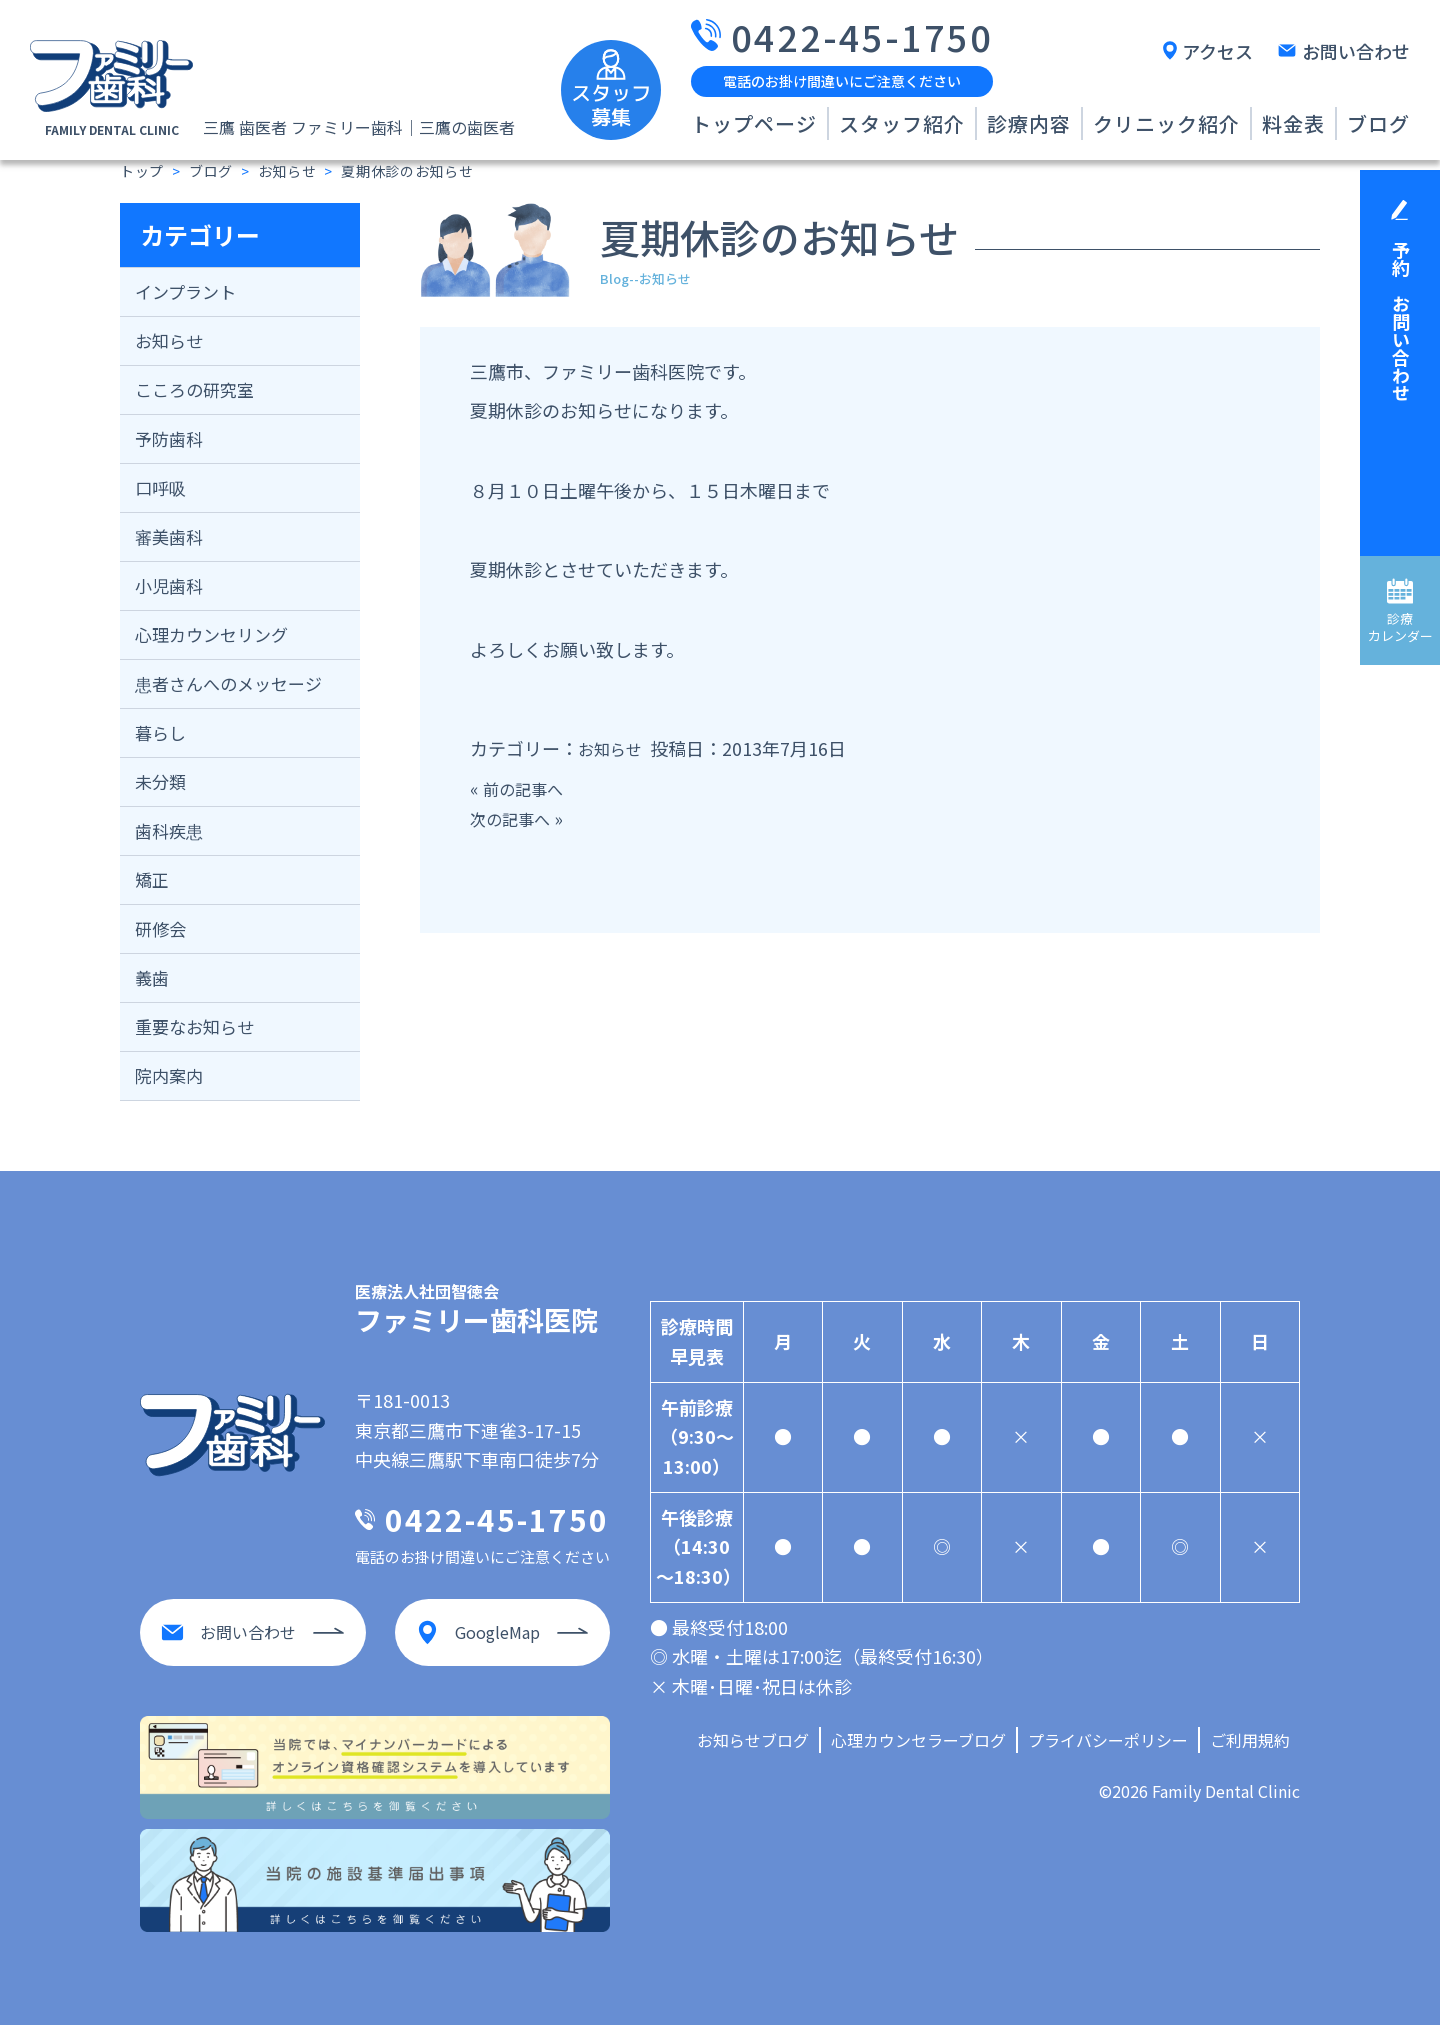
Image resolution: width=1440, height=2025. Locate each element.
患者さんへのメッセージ (228, 683)
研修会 (160, 928)
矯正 (152, 879)
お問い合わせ (1356, 51)
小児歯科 (169, 585)
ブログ (1378, 123)
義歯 (152, 977)
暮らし (160, 732)
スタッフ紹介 (902, 123)
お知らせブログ (753, 1740)
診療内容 (1029, 123)
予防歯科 (169, 438)
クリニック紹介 (1166, 123)
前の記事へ (528, 788)
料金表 (1293, 123)
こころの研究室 (194, 389)
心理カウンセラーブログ (918, 1740)
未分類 (160, 781)
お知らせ (169, 340)
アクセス (1217, 51)
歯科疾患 (169, 830)
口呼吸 (160, 487)
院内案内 (169, 1075)
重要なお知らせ (194, 1026)
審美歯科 (169, 536)
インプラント (185, 291)
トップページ (754, 123)
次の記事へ (515, 818)
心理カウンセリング (211, 634)
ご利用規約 (1250, 1740)
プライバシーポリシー (1108, 1740)
